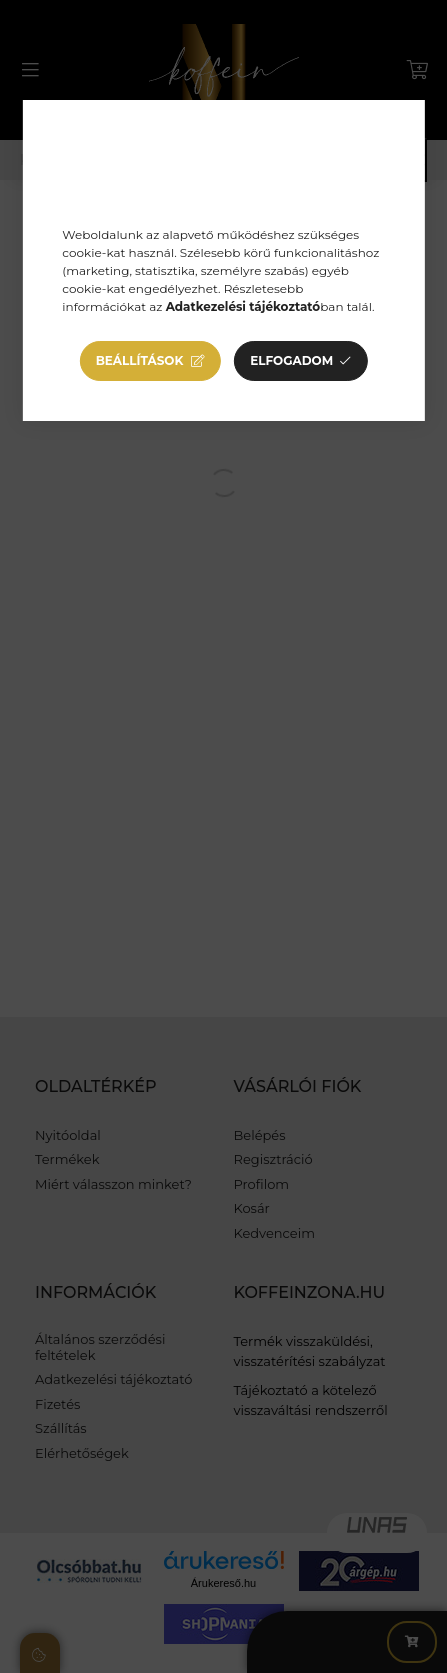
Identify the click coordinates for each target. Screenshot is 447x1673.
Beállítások (140, 360)
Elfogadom (291, 360)
